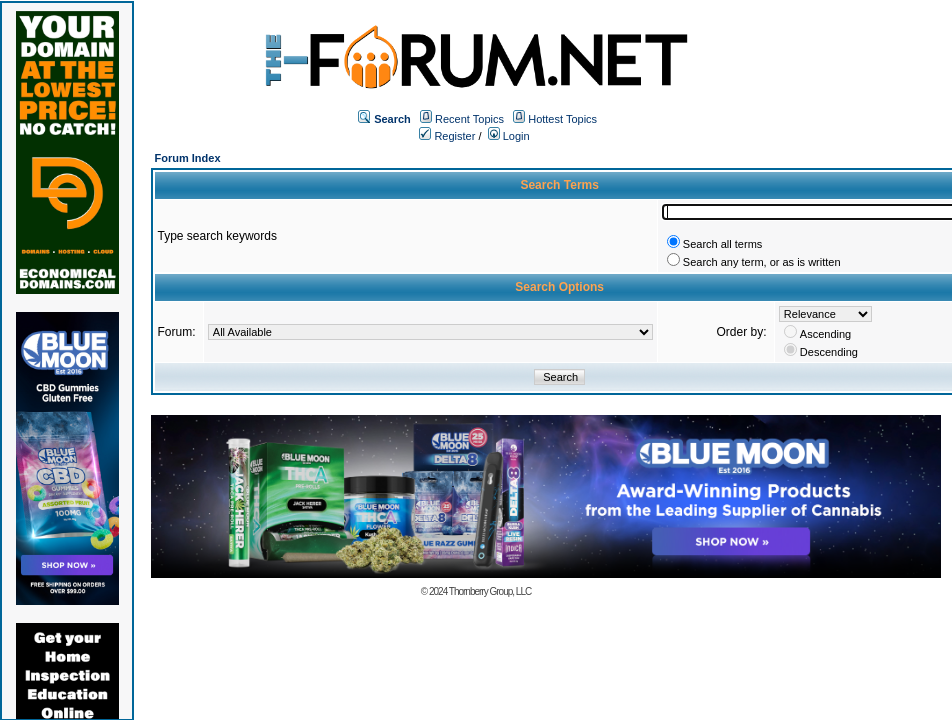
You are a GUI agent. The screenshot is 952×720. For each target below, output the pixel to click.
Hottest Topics (562, 119)
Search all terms (722, 244)
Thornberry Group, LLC (490, 591)
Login (509, 136)
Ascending (825, 334)
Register (447, 136)
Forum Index (188, 158)
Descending (829, 352)
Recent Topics (469, 119)
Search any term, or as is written (762, 262)
